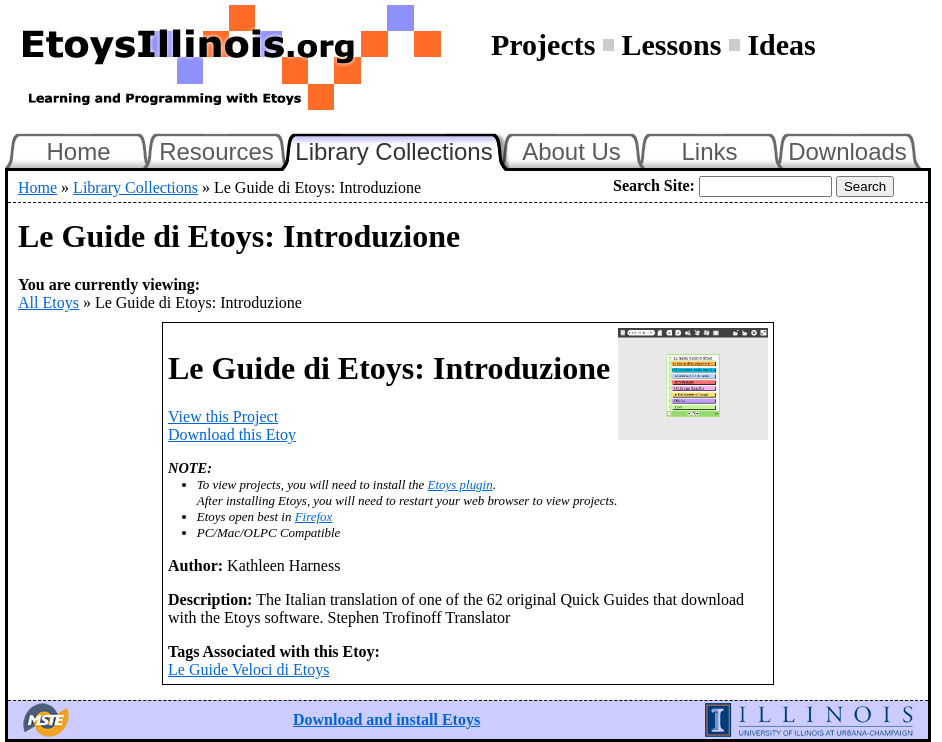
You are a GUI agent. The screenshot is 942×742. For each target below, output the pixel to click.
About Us (571, 151)
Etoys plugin (460, 484)
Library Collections (402, 149)
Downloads (847, 151)
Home (78, 151)
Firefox (314, 516)
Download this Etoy (232, 434)
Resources (216, 151)
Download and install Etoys (386, 719)
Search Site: (654, 185)
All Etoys (48, 302)
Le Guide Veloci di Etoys (248, 669)
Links (709, 151)
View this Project (223, 416)
